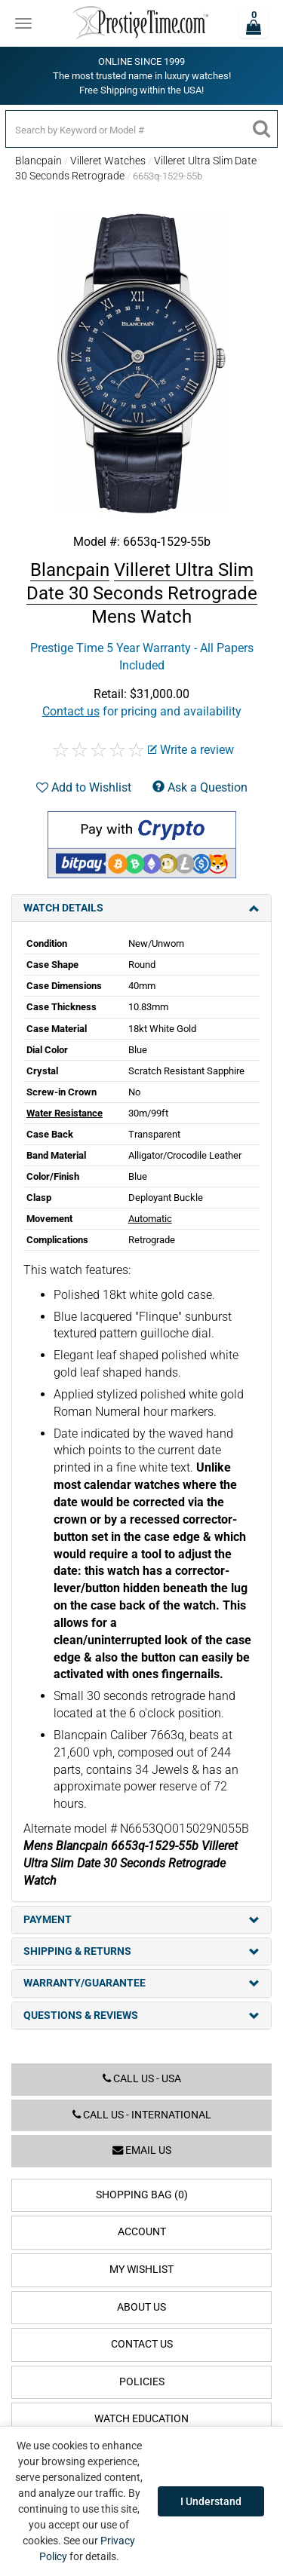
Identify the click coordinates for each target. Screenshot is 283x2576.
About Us (141, 2307)
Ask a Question (200, 787)
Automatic (150, 1218)
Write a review (191, 750)
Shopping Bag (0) (142, 2195)
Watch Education (141, 2418)
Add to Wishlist (83, 787)
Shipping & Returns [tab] (141, 1951)
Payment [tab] (141, 1919)
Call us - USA (142, 2078)
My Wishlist (141, 2269)
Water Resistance (64, 1113)
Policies (142, 2381)
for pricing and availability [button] (141, 711)
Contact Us (142, 2344)
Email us (141, 2150)
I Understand (210, 2501)
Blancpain (38, 161)
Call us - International (141, 2115)
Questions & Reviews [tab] (141, 2015)
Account (142, 2231)
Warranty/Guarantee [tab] (141, 1983)
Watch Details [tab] (141, 908)
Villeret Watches (108, 161)
